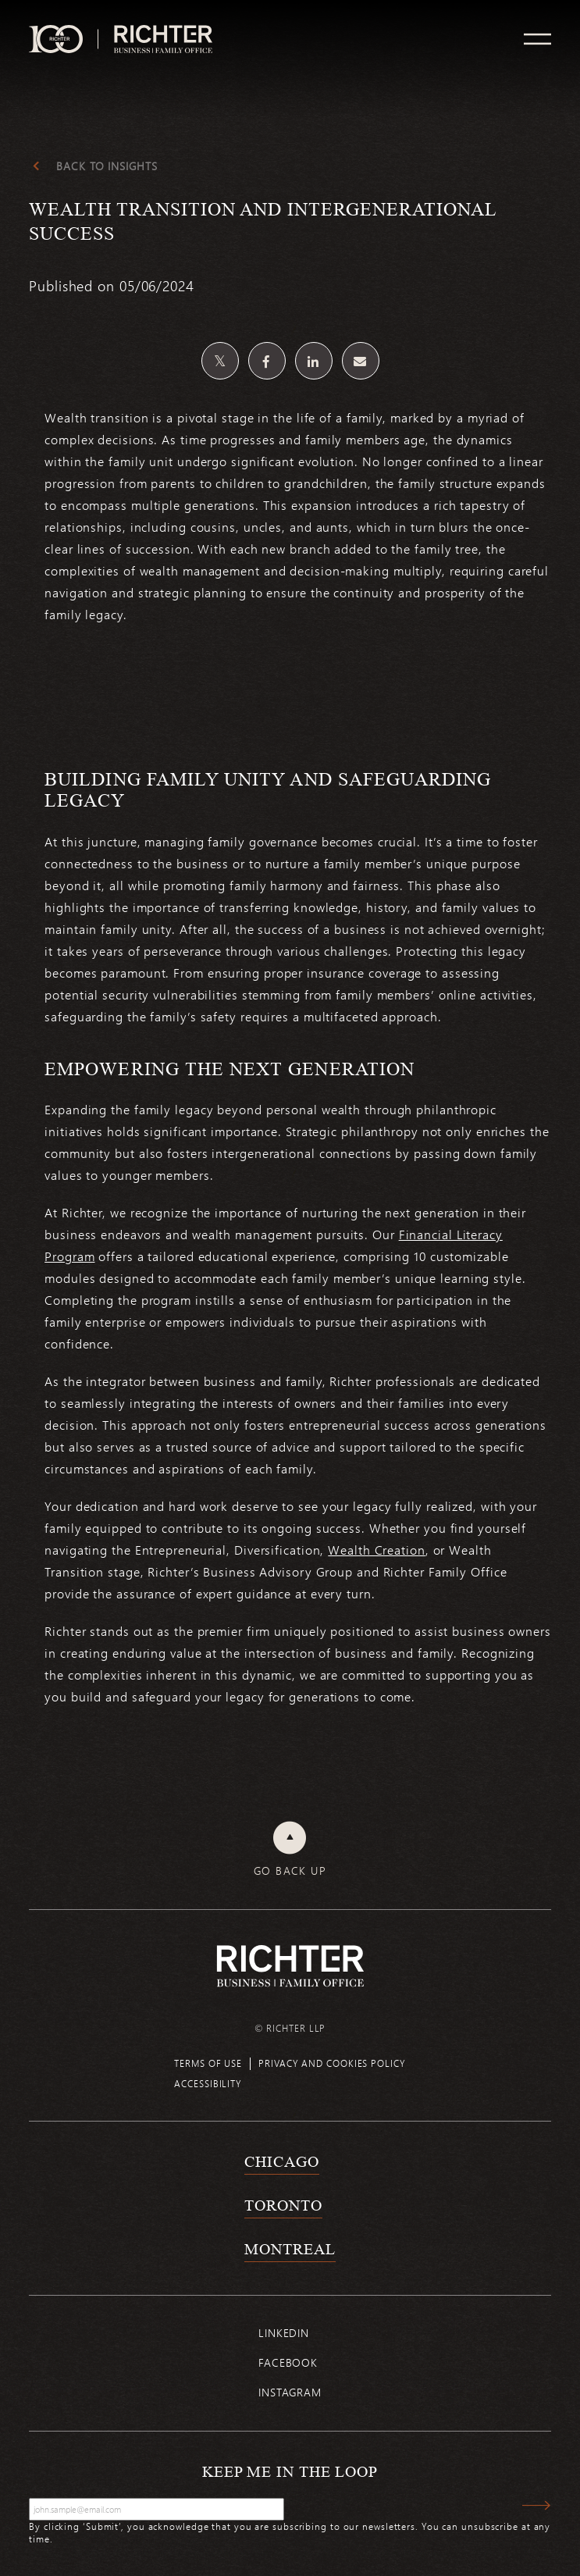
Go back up (290, 1871)
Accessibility (208, 2083)
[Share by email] (360, 360)
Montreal (289, 2248)
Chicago (281, 2161)
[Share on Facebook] (267, 360)
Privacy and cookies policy (331, 2063)
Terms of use (208, 2063)
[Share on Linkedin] (314, 360)
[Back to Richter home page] (290, 1965)
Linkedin (283, 2332)
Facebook (288, 2362)
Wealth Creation (376, 1549)
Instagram (290, 2392)
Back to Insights (106, 166)
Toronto (283, 2205)
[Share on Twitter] (220, 360)
